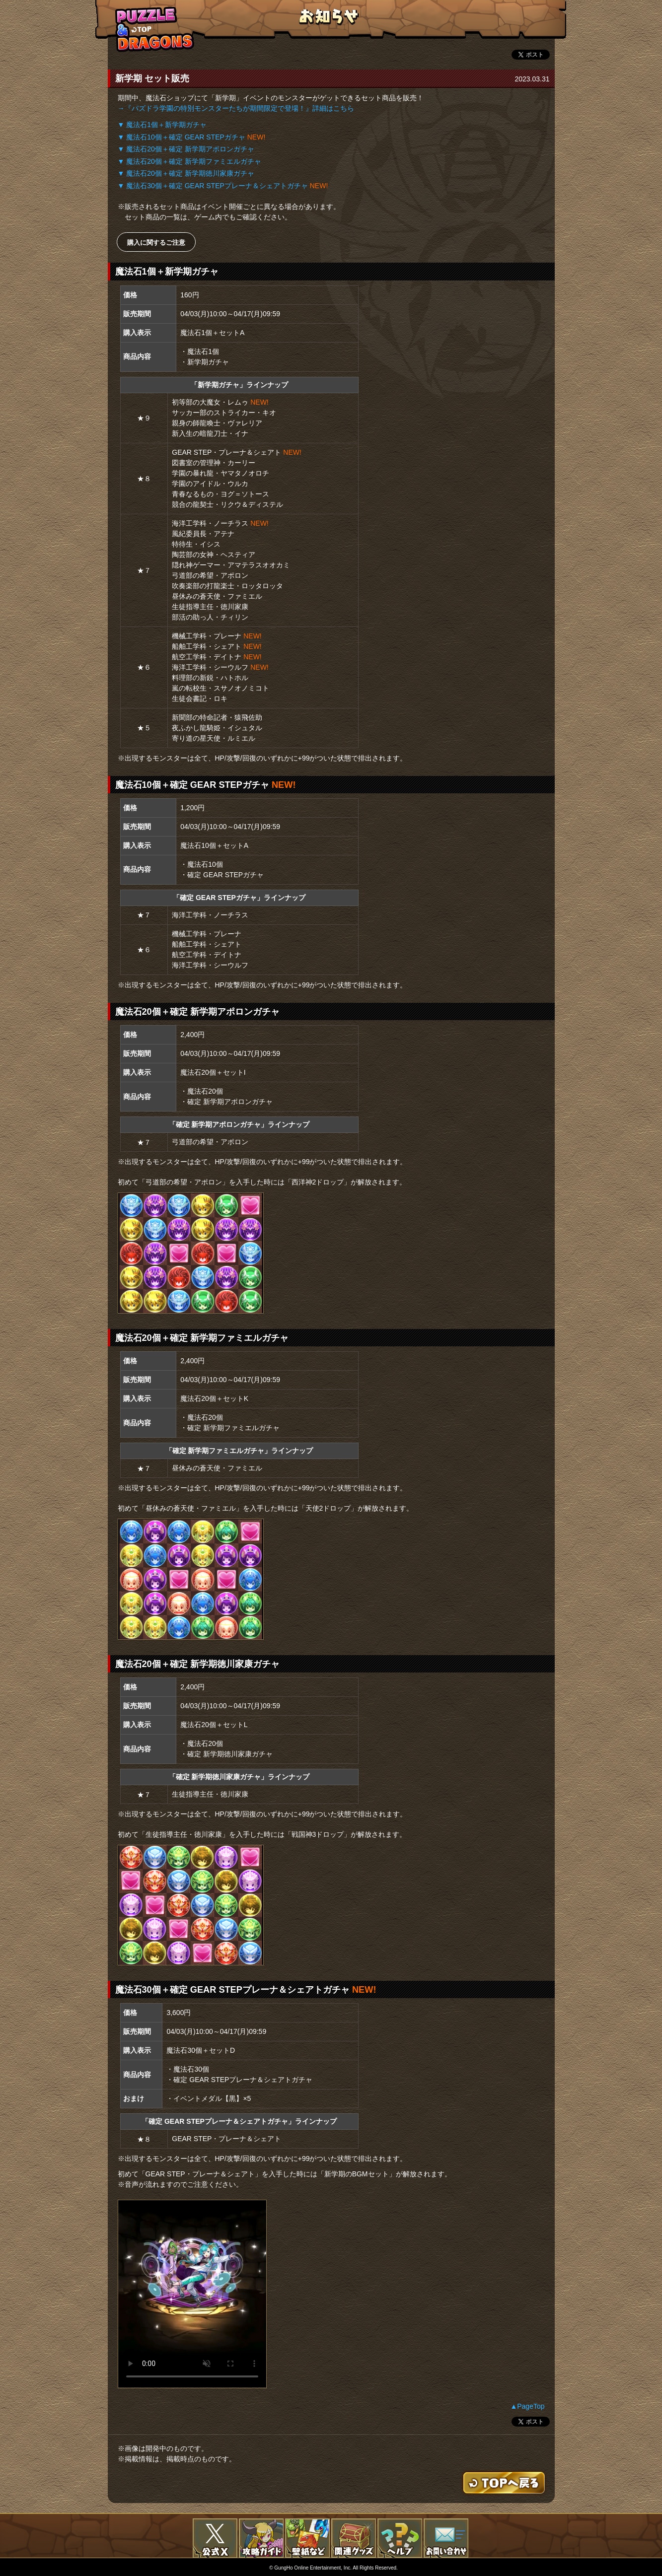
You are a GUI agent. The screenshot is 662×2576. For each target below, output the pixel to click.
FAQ (399, 2538)
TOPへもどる (155, 29)
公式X (215, 2538)
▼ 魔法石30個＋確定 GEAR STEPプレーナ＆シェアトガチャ (213, 186)
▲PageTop (527, 2406)
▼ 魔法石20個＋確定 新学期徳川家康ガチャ (186, 173)
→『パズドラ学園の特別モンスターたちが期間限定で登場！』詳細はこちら (236, 108)
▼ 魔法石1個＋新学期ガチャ (162, 125)
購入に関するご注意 (156, 242)
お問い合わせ (446, 2538)
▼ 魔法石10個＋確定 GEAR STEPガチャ (181, 137)
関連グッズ (353, 2538)
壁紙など (307, 2538)
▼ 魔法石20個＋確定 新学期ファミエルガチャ (189, 161)
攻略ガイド (261, 2538)
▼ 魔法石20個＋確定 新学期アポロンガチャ (186, 149)
